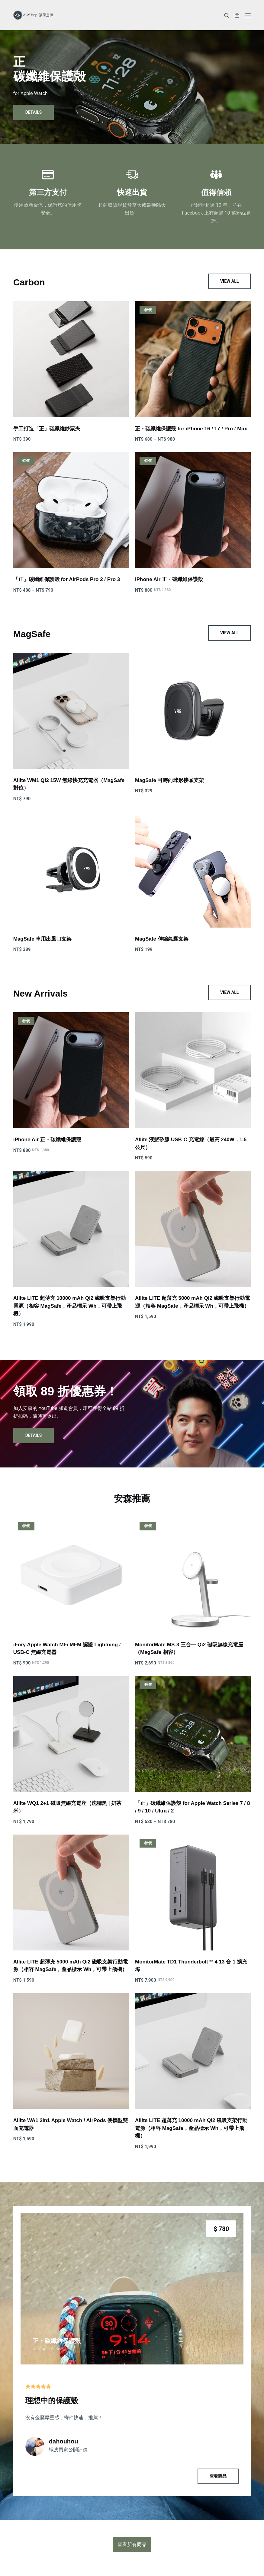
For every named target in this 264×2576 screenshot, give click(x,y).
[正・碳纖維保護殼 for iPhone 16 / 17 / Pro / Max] (193, 359)
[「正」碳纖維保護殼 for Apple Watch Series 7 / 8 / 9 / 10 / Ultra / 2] (193, 1734)
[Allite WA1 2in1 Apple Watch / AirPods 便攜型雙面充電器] (71, 2051)
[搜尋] (226, 15)
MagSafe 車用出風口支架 (42, 939)
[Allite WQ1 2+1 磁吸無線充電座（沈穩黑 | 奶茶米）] (71, 1734)
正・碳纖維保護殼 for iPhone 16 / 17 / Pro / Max (191, 429)
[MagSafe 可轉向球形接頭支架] (193, 711)
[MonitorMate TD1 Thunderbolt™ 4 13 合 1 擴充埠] (193, 1892)
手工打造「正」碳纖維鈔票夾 (46, 429)
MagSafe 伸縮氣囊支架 (161, 939)
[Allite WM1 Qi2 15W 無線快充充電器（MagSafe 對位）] (71, 711)
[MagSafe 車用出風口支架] (71, 869)
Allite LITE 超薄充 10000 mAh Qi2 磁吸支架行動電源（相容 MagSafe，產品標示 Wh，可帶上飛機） (69, 1305)
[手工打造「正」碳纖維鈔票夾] (71, 359)
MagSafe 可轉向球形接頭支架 (169, 780)
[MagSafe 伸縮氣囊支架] (193, 869)
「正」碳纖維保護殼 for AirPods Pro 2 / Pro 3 (66, 579)
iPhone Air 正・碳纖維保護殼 (169, 579)
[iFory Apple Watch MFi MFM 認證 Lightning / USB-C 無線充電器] (71, 1575)
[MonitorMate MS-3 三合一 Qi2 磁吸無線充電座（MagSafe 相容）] (193, 1575)
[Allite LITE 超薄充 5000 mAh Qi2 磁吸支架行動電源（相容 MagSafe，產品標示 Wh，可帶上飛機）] (193, 1229)
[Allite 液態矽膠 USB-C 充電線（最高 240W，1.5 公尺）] (193, 1070)
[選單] (248, 15)
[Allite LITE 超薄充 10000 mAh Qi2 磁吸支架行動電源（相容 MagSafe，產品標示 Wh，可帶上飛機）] (71, 1229)
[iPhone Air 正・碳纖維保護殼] (193, 510)
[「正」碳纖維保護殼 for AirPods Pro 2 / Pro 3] (71, 510)
